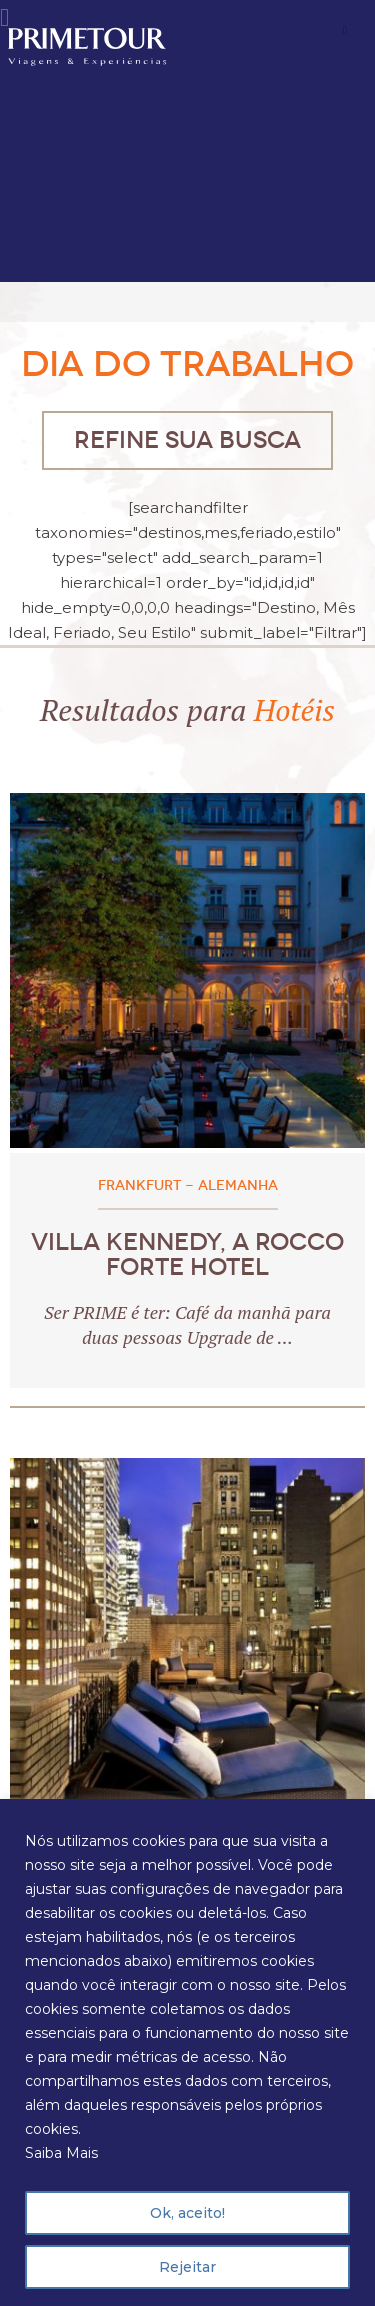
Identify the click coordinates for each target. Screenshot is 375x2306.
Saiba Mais (61, 2153)
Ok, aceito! (187, 2213)
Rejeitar (187, 2267)
